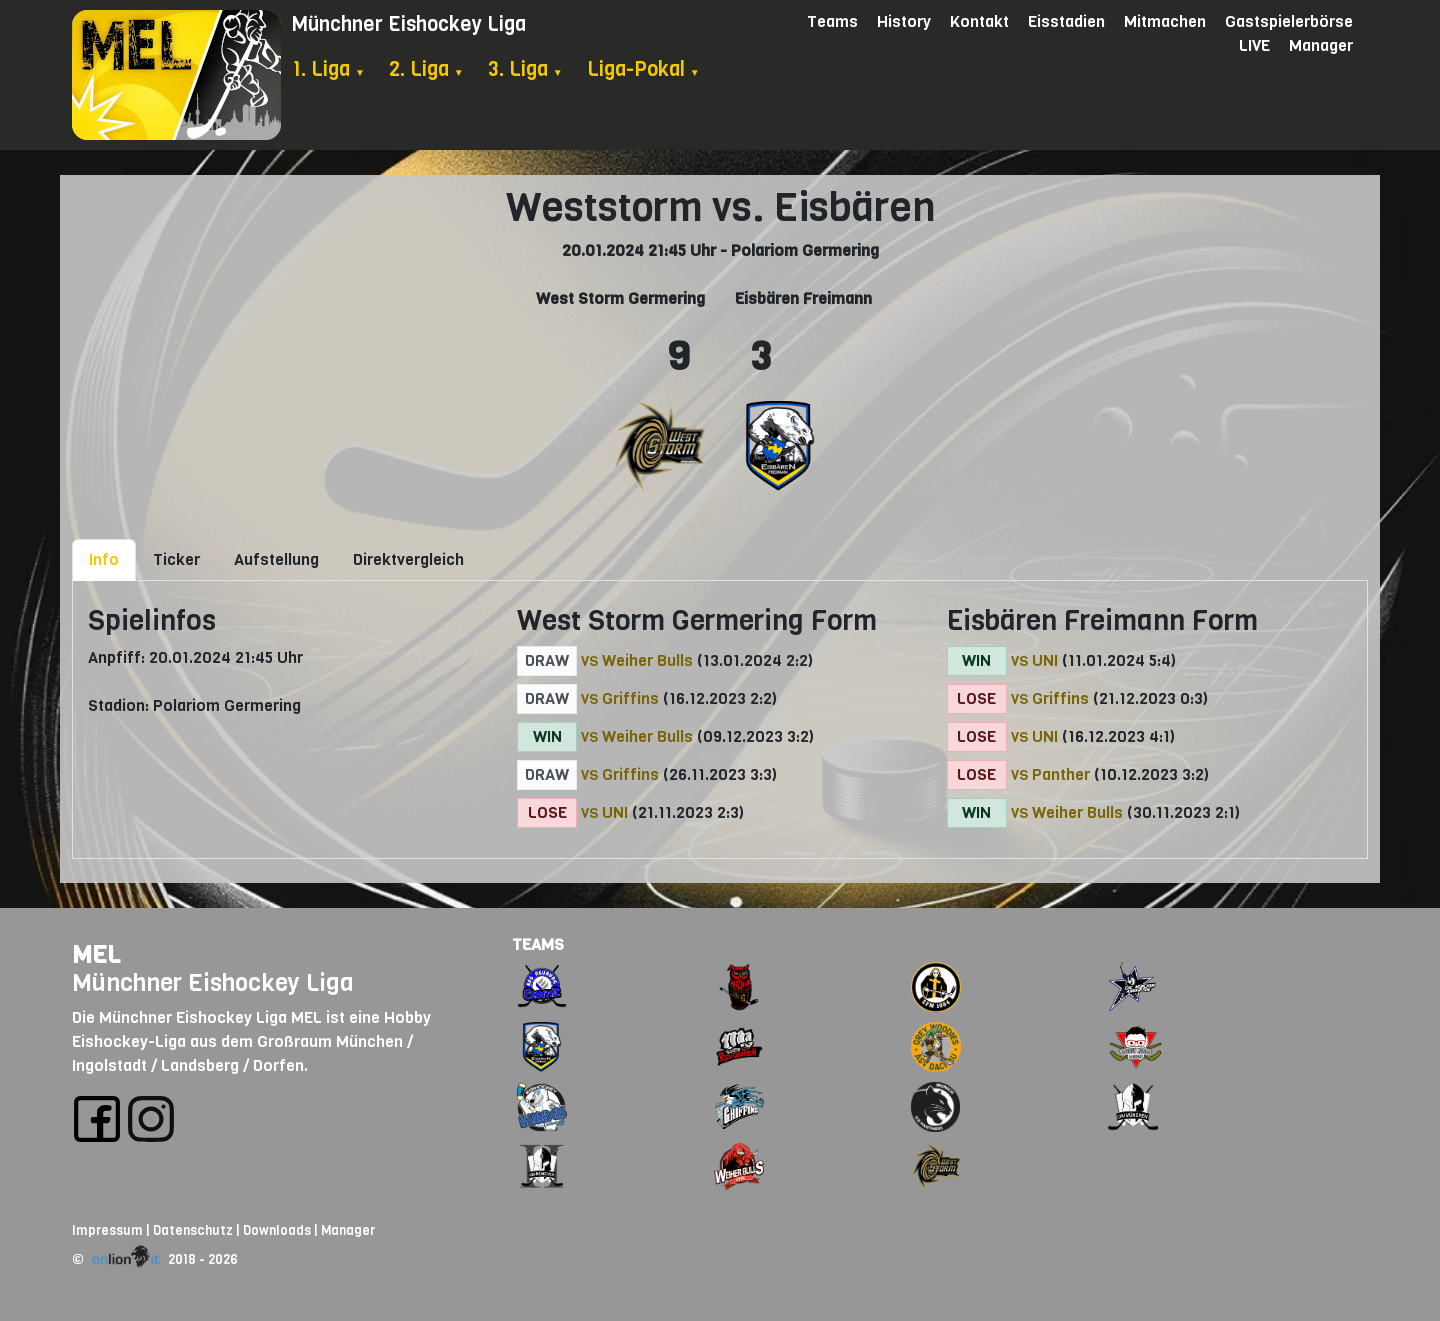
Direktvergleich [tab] (408, 559)
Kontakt (979, 21)
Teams (832, 21)
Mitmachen (1165, 21)
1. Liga (328, 69)
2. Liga (426, 69)
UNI (615, 812)
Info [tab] (104, 559)
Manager (1321, 45)
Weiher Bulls (647, 660)
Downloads (277, 1230)
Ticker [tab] (176, 559)
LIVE (1254, 45)
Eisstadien (1066, 21)
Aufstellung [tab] (276, 559)
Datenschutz (193, 1230)
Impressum (107, 1230)
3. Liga (525, 69)
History (904, 21)
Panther (1061, 774)
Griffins (630, 698)
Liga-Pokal (643, 69)
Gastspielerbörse (1289, 21)
